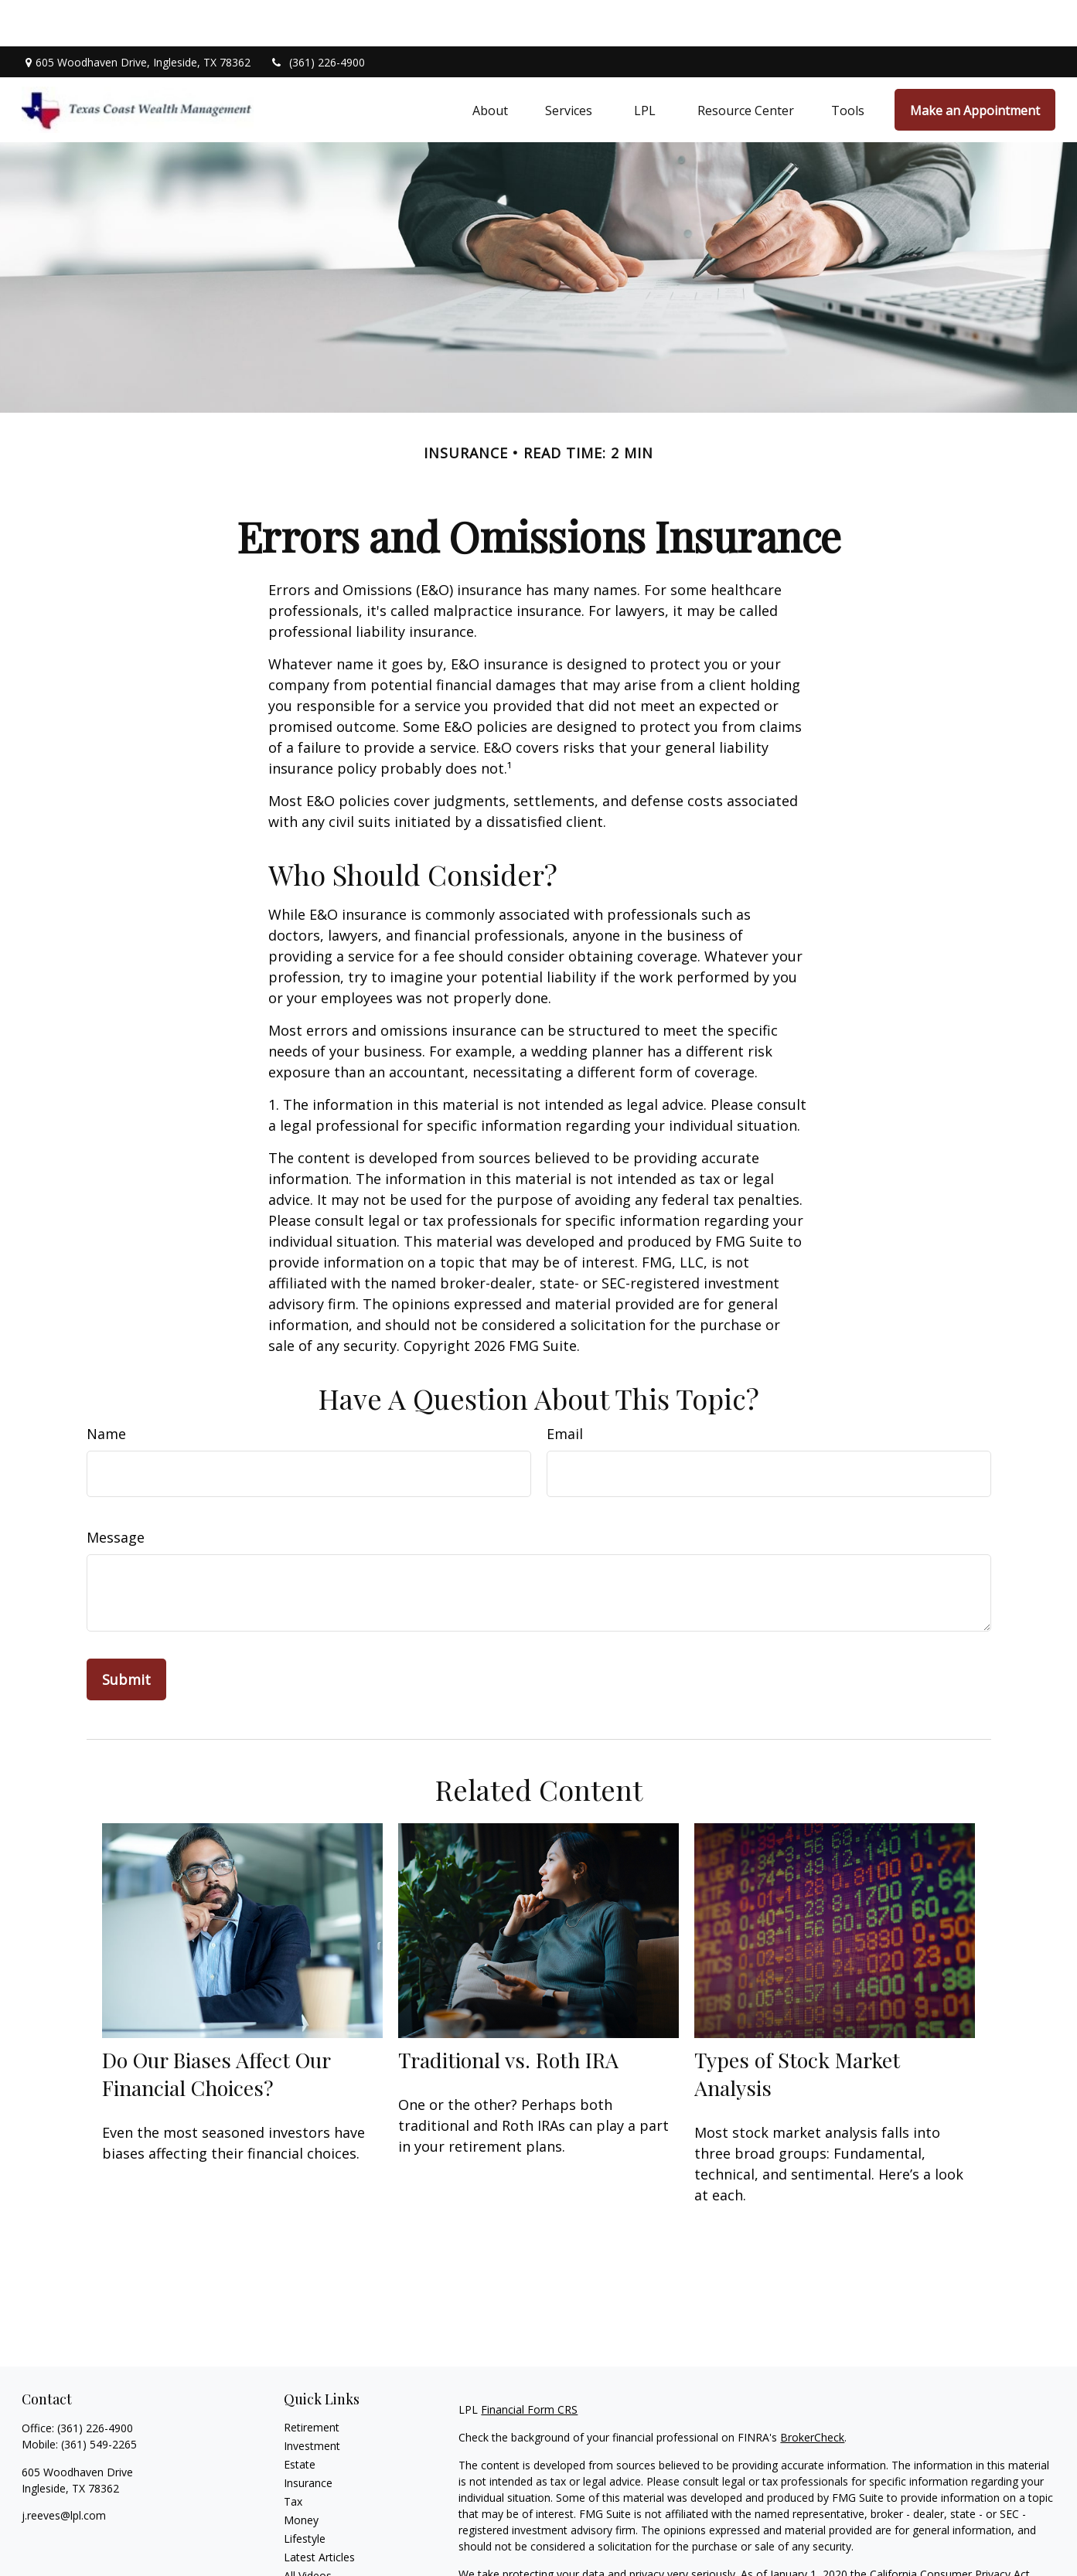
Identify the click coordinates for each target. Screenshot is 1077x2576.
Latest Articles (319, 2510)
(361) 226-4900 (317, 16)
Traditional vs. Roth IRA (508, 2013)
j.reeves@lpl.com (64, 2469)
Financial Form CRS (529, 2363)
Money (301, 2473)
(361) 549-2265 (99, 2398)
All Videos (308, 2529)
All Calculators (319, 2547)
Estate (299, 2418)
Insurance (308, 2436)
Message (116, 1491)
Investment (312, 2399)
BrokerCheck (812, 2391)
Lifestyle (304, 2492)
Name (106, 1387)
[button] (490, 63)
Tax (293, 2455)
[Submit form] (126, 1633)
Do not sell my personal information (949, 2544)
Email (565, 1387)
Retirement (311, 2381)
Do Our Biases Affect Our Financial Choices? (216, 2027)
